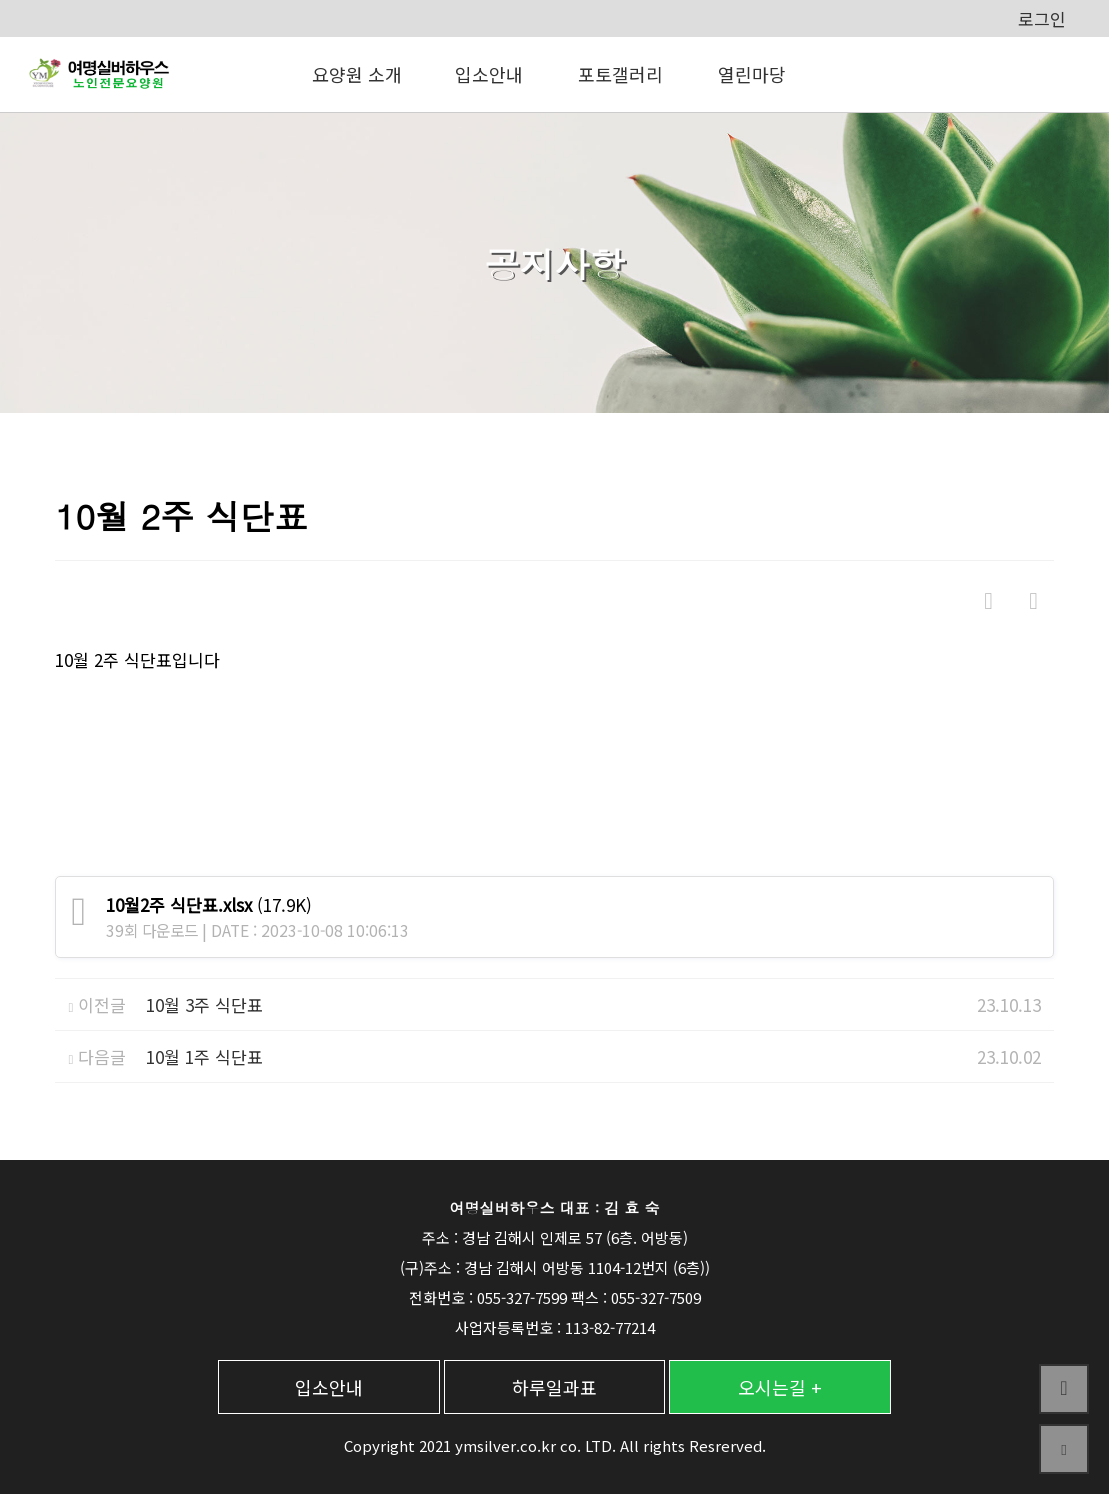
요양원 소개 (357, 74)
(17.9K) (209, 904)
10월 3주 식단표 (204, 1004)
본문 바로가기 (0, 0)
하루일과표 (554, 1387)
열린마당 (752, 74)
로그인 (1042, 18)
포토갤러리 (620, 74)
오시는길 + (780, 1387)
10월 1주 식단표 (204, 1056)
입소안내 (489, 74)
